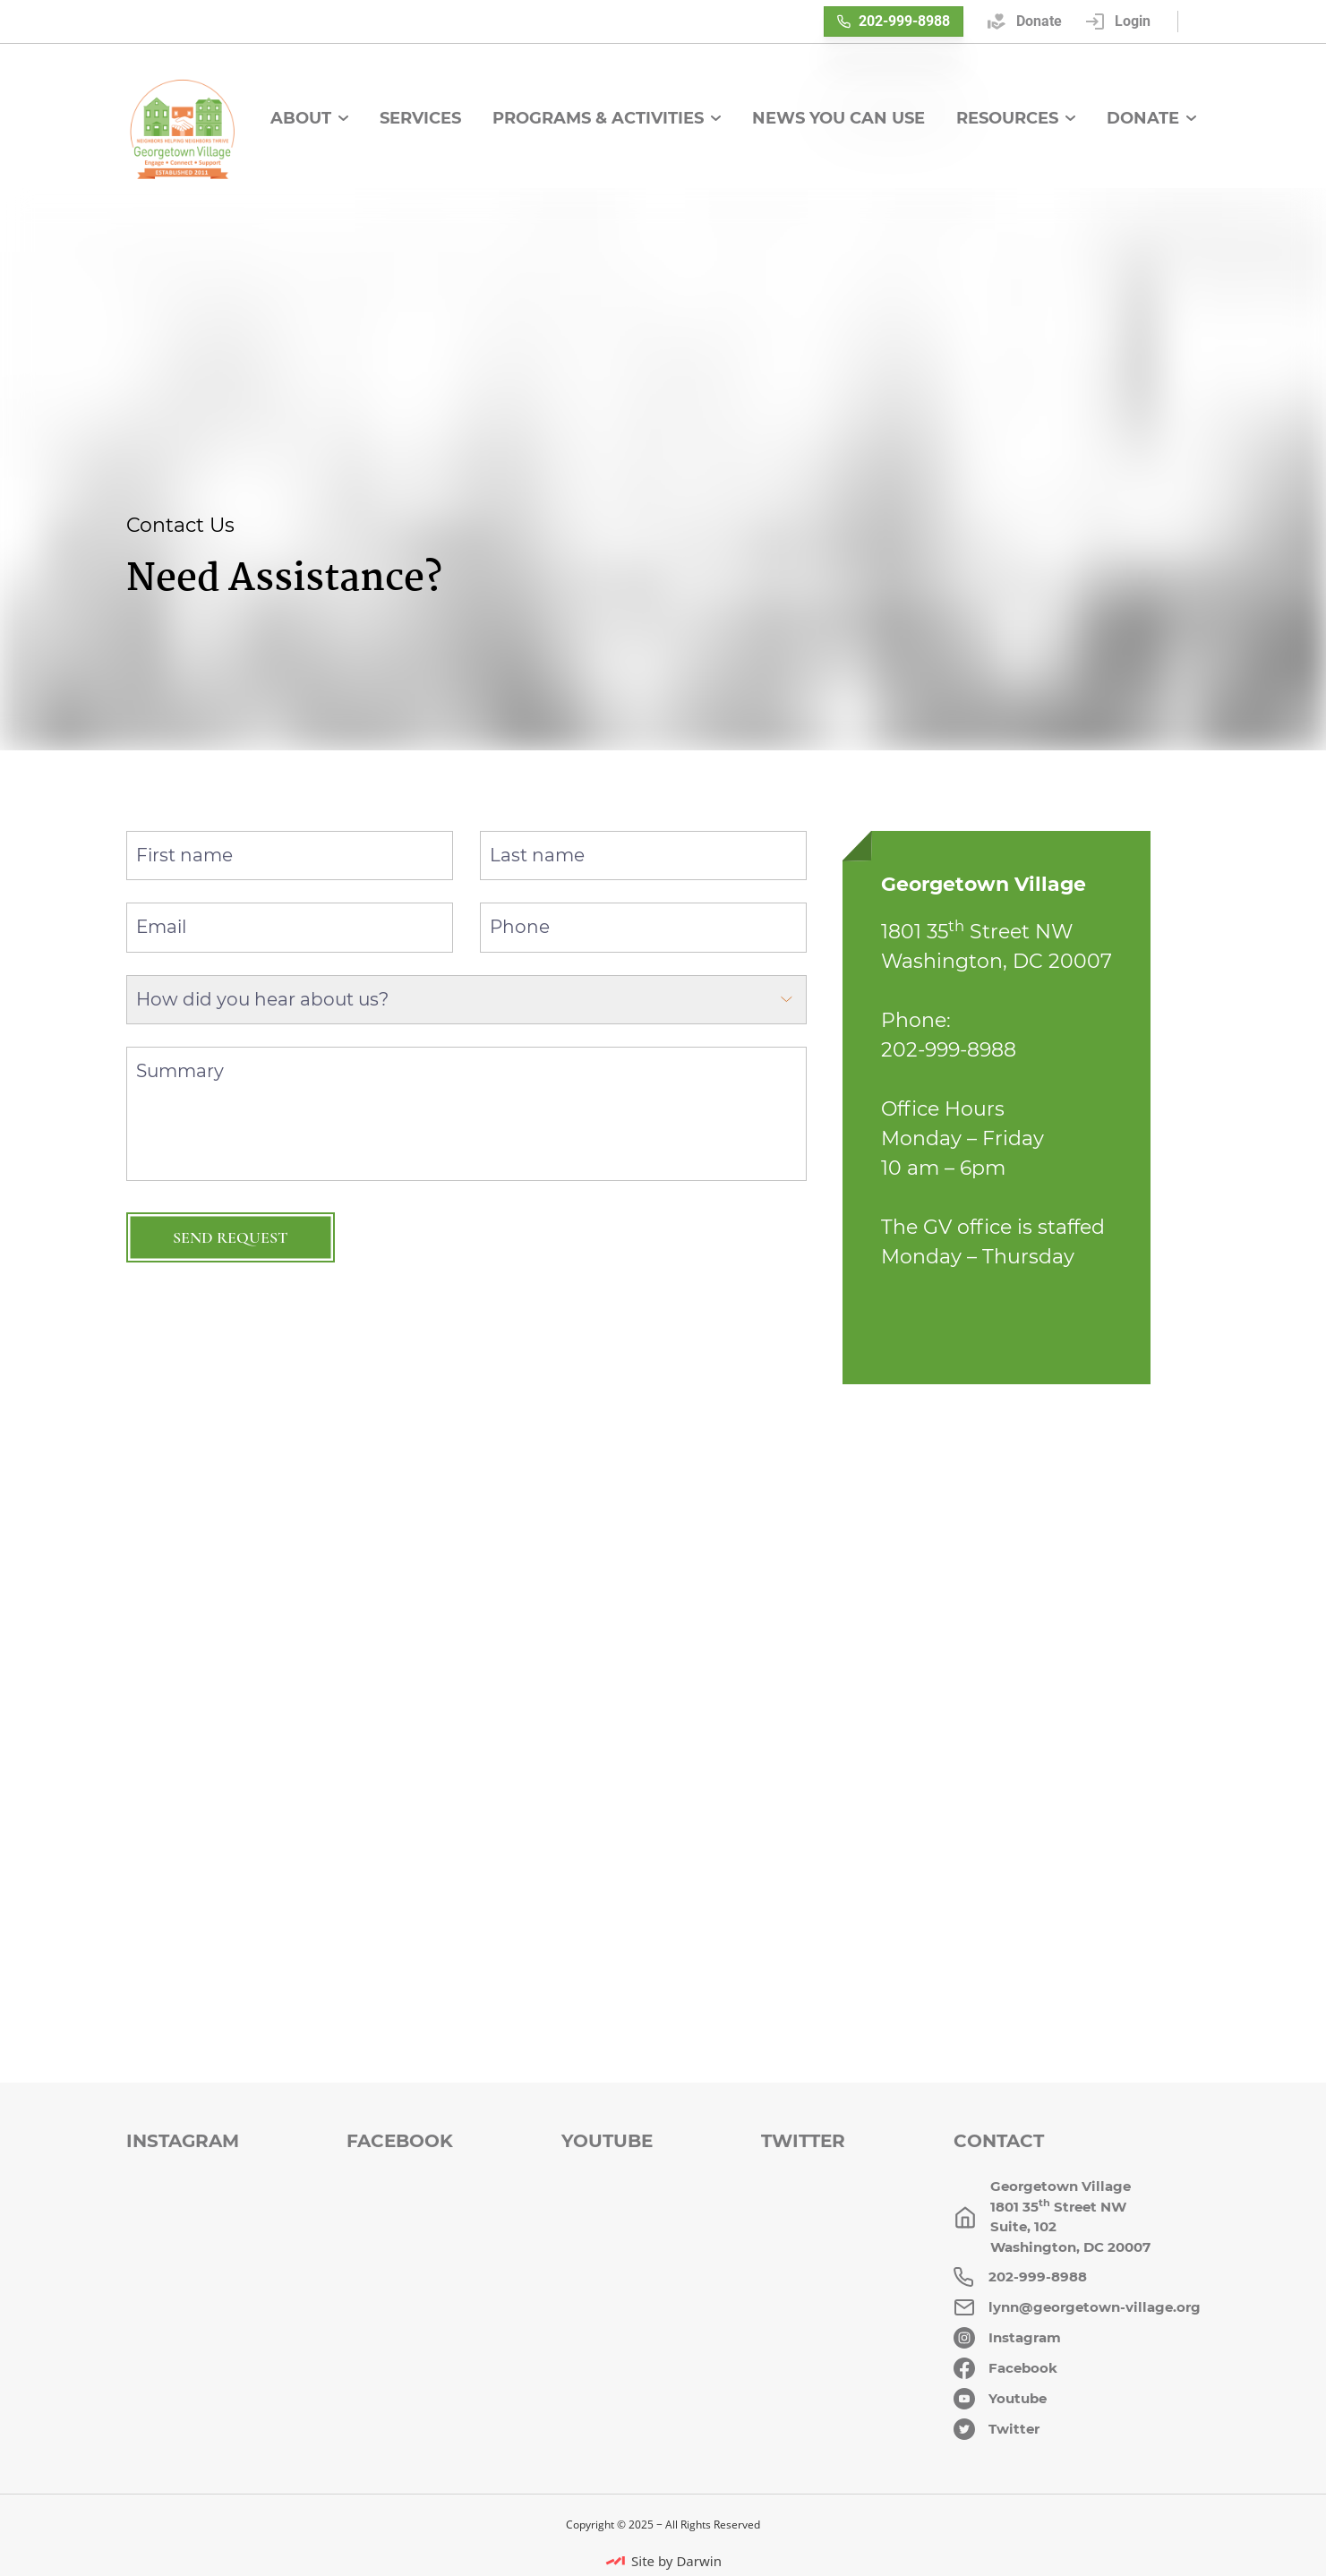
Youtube (607, 2141)
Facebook (399, 2141)
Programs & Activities (606, 118)
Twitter (803, 2141)
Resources (1015, 118)
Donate (1151, 118)
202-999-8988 (893, 21)
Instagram (182, 2141)
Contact (999, 2141)
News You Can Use (838, 118)
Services (420, 118)
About (309, 118)
